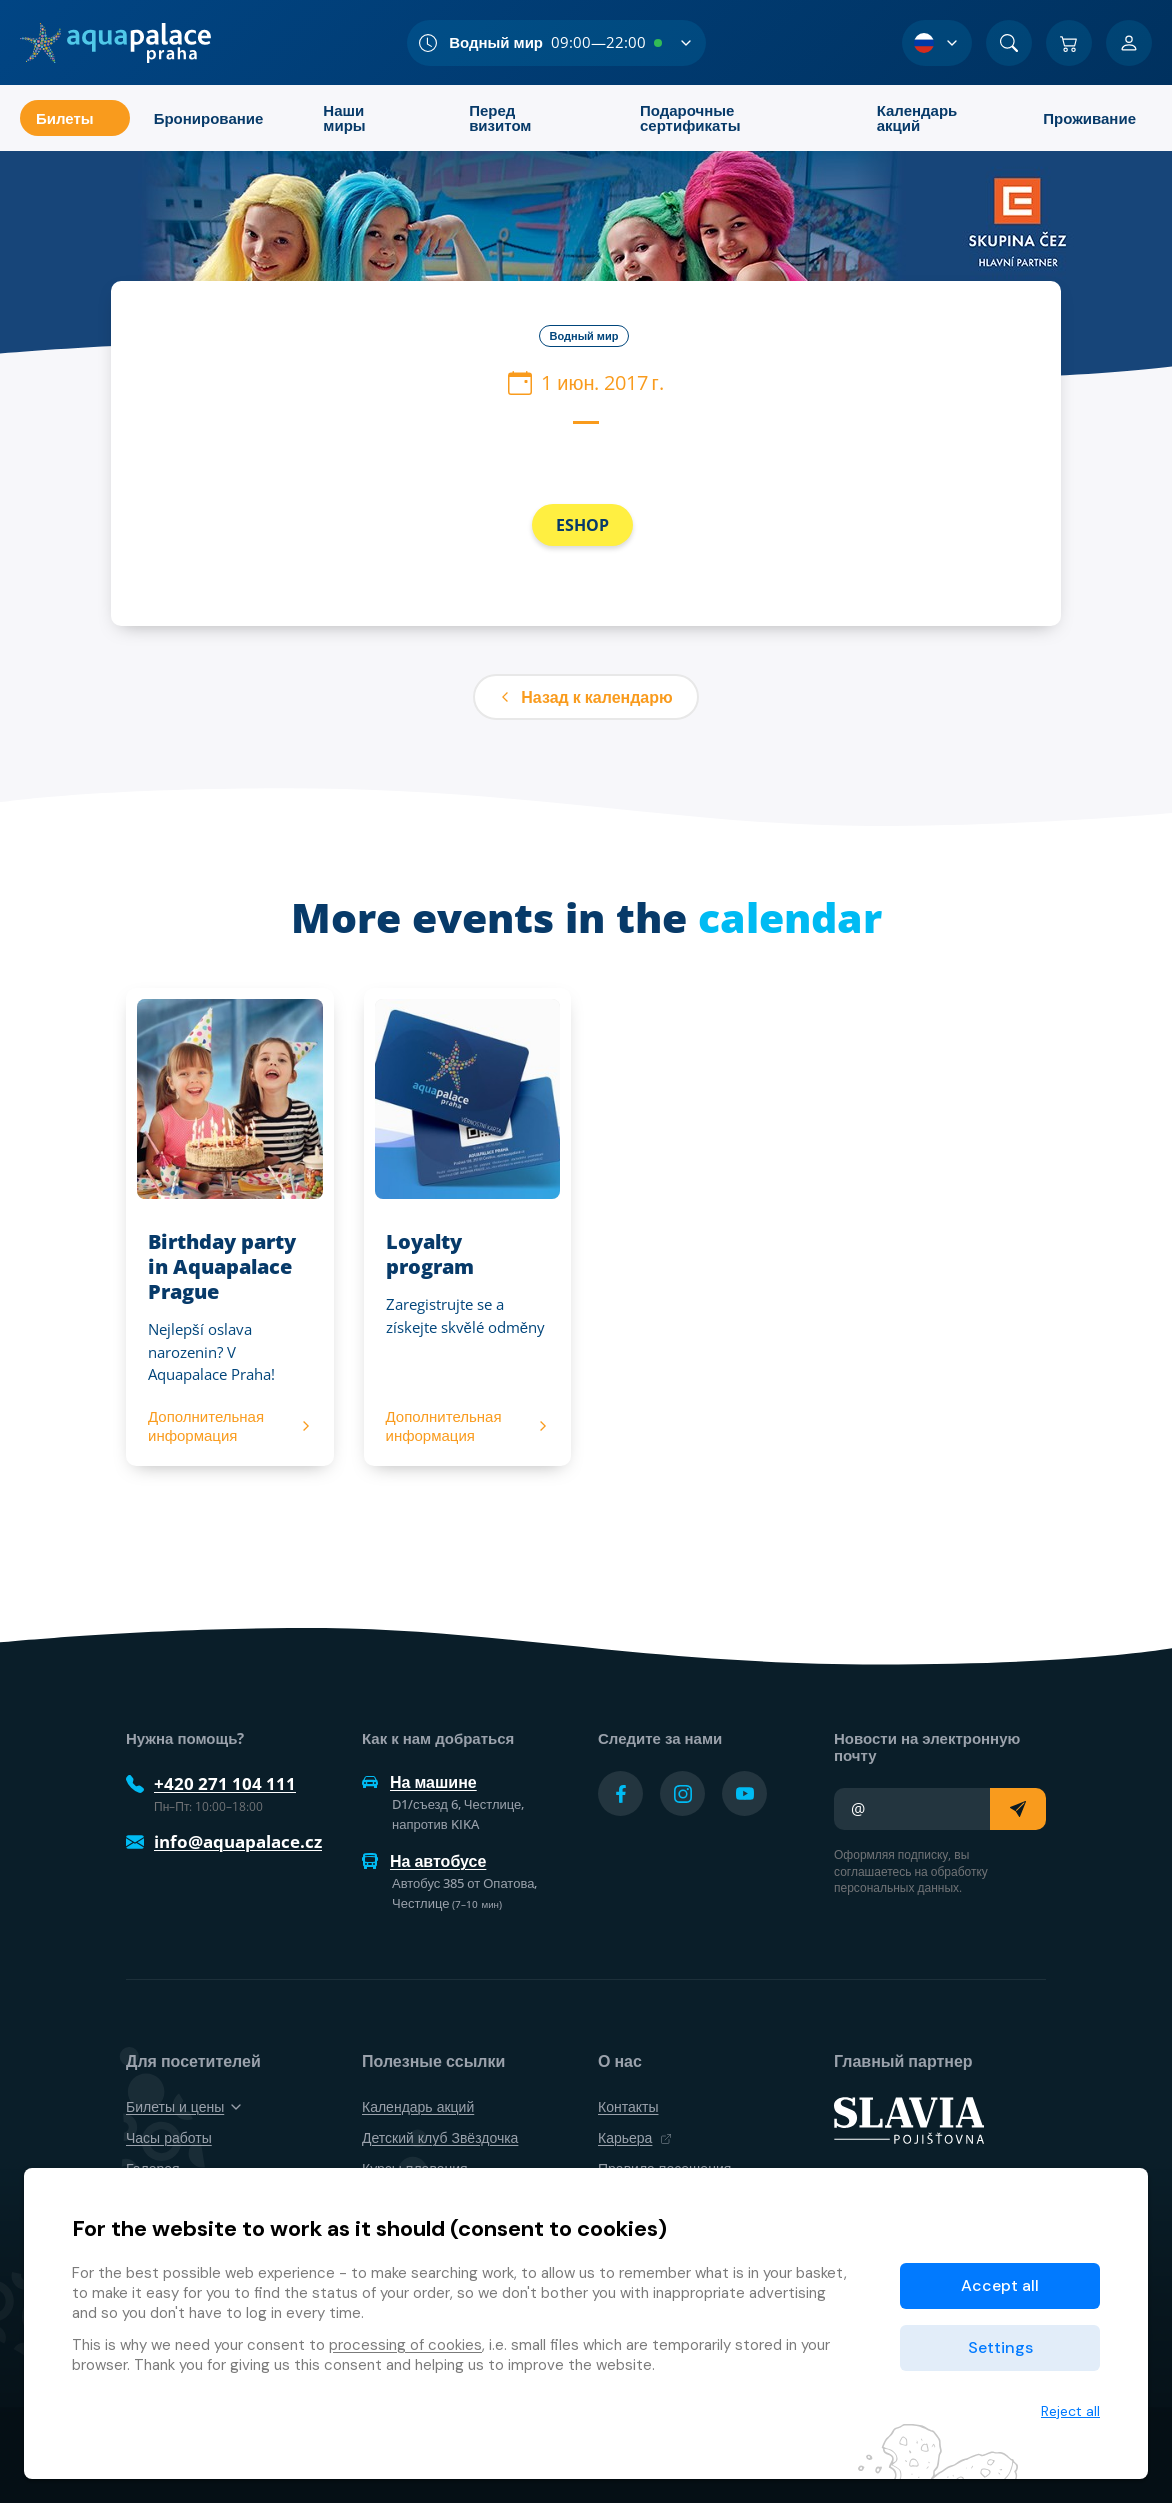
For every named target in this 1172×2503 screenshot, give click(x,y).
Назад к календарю (585, 697)
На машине (419, 1782)
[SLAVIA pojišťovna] (909, 2119)
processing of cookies (405, 2345)
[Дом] (115, 43)
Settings (1000, 2347)
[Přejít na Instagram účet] (682, 1793)
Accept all (1000, 2285)
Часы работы (169, 2137)
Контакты (628, 2106)
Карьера (635, 2137)
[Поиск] (1009, 43)
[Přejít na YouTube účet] (744, 1793)
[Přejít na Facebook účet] (620, 1793)
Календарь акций (418, 2106)
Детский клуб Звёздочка (440, 2137)
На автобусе (424, 1861)
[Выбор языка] (937, 43)
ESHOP (582, 525)
